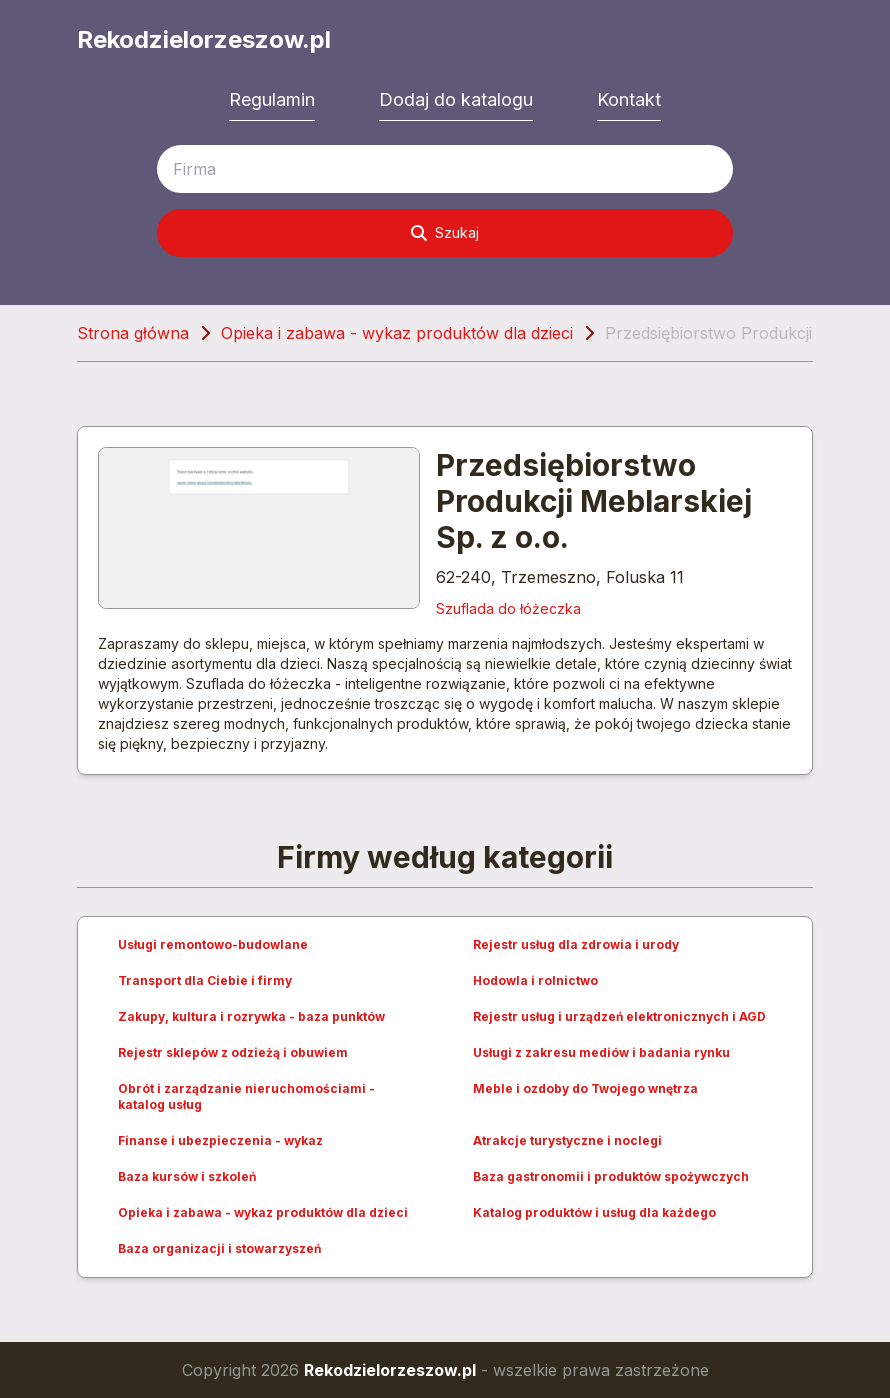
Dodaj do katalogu (456, 99)
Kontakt (629, 99)
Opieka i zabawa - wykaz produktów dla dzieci (397, 333)
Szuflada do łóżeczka (508, 608)
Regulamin (272, 99)
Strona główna (133, 333)
